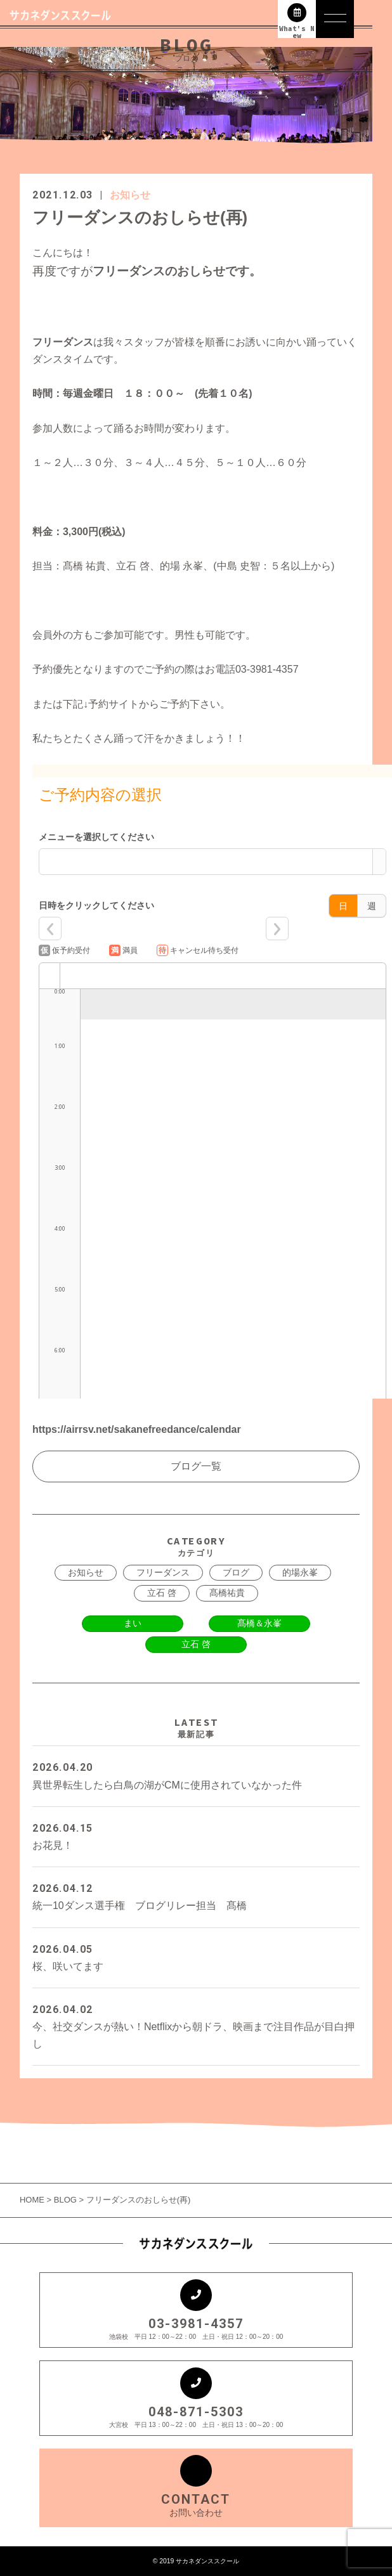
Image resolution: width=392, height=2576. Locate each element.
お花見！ (196, 1835)
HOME (33, 2199)
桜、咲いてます (196, 1956)
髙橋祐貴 (227, 1593)
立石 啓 (161, 1593)
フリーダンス (163, 1572)
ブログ (236, 1572)
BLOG (65, 2199)
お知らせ (130, 195)
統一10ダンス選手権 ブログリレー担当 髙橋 (196, 1895)
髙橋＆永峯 (259, 1623)
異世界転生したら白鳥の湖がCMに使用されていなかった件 (196, 1774)
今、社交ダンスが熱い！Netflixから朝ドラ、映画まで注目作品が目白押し (196, 2025)
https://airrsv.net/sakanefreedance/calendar (136, 1429)
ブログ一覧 (196, 1466)
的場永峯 (300, 1572)
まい (132, 1623)
